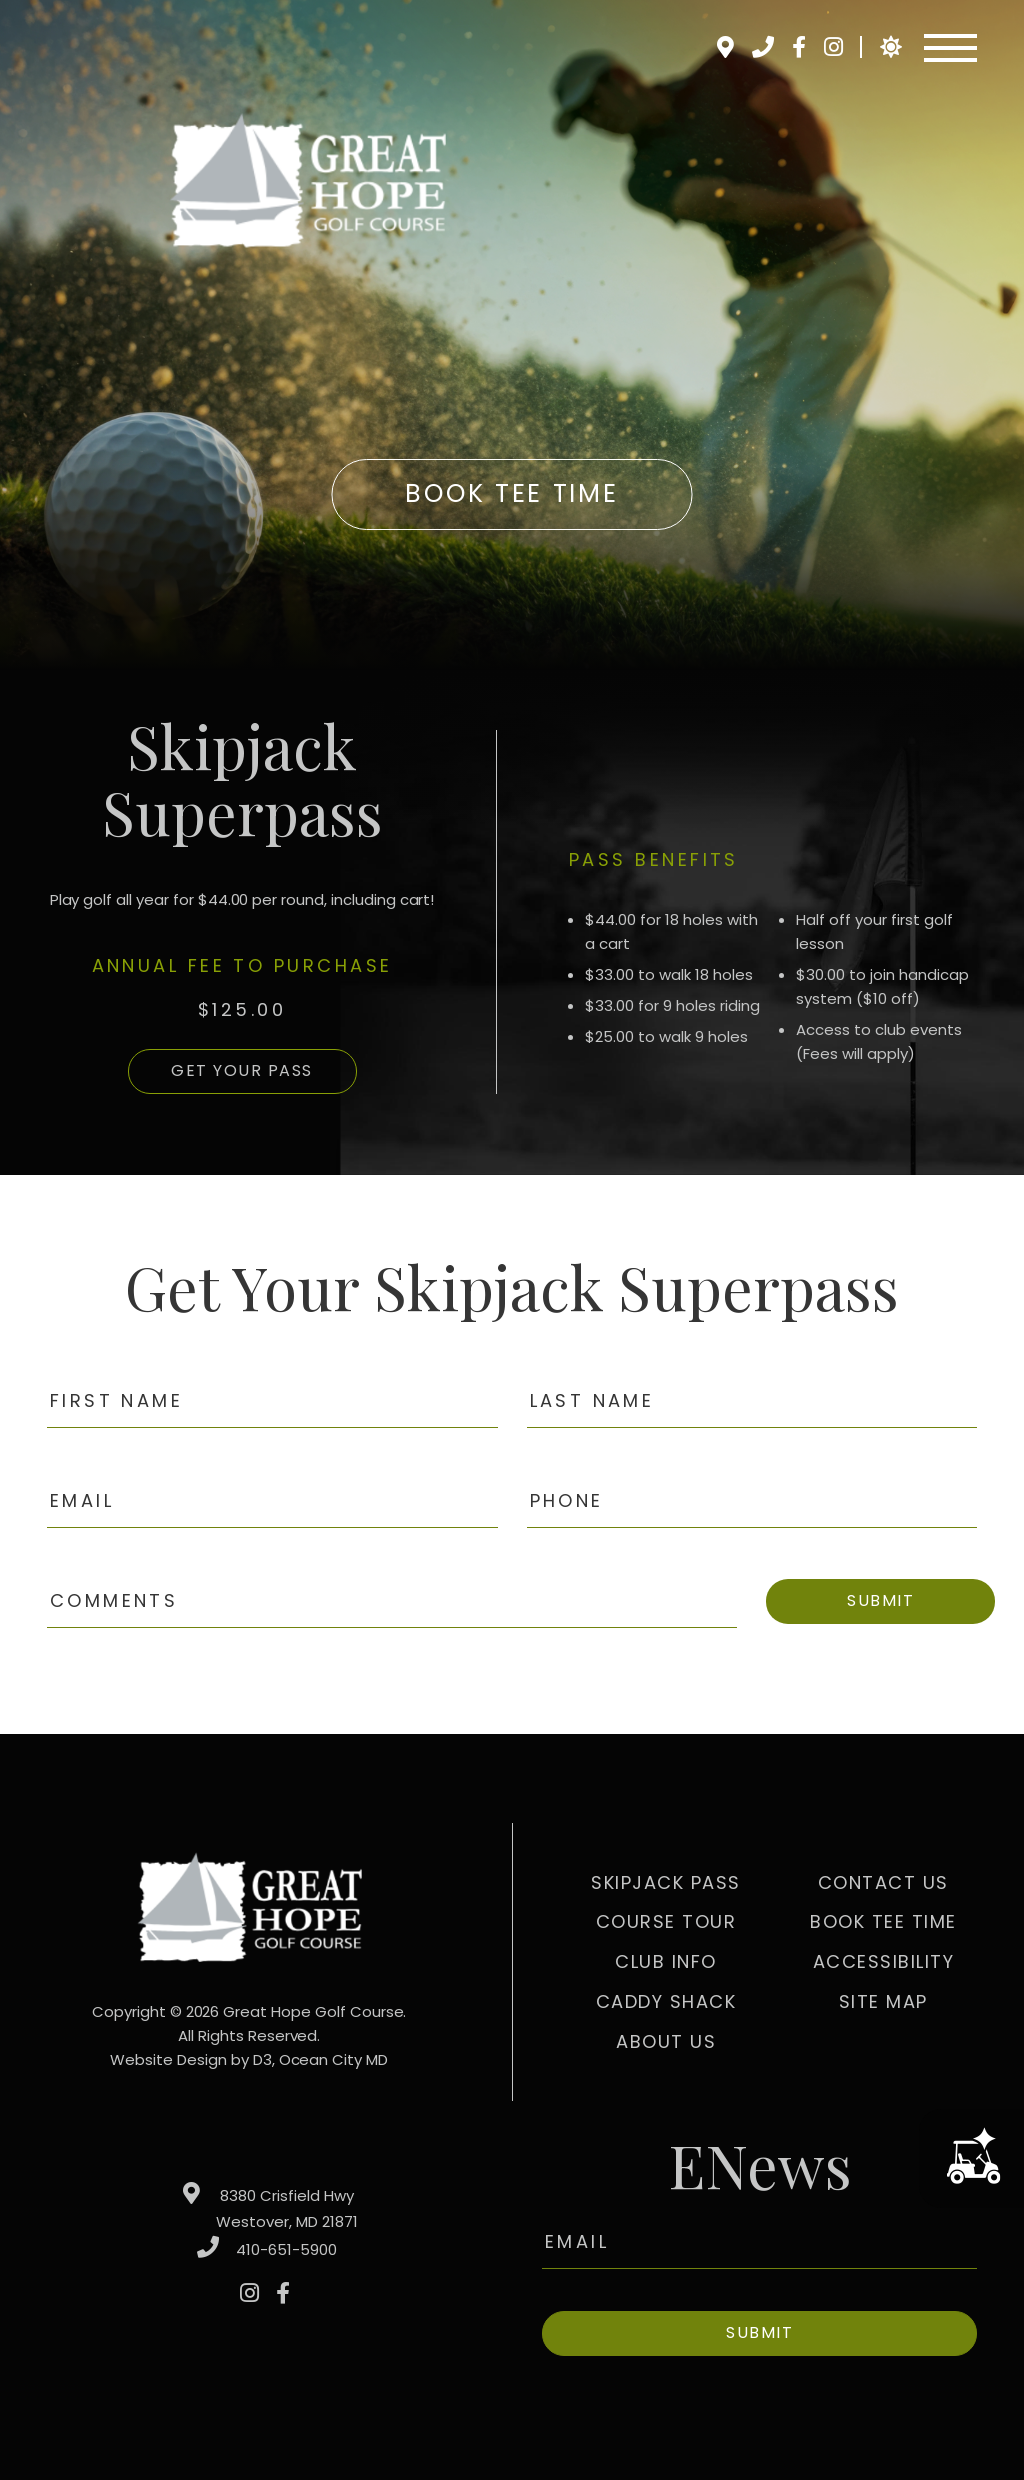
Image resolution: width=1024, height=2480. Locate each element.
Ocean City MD (333, 2059)
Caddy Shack (666, 2001)
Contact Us (883, 1882)
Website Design (168, 2059)
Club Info (666, 1961)
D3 (262, 2059)
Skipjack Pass (666, 1882)
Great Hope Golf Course (313, 2011)
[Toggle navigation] (950, 48)
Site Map (883, 2001)
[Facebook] (798, 46)
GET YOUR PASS (242, 1070)
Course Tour (666, 1921)
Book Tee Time (511, 493)
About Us (666, 2041)
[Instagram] (833, 46)
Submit (880, 1600)
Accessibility (884, 1961)
